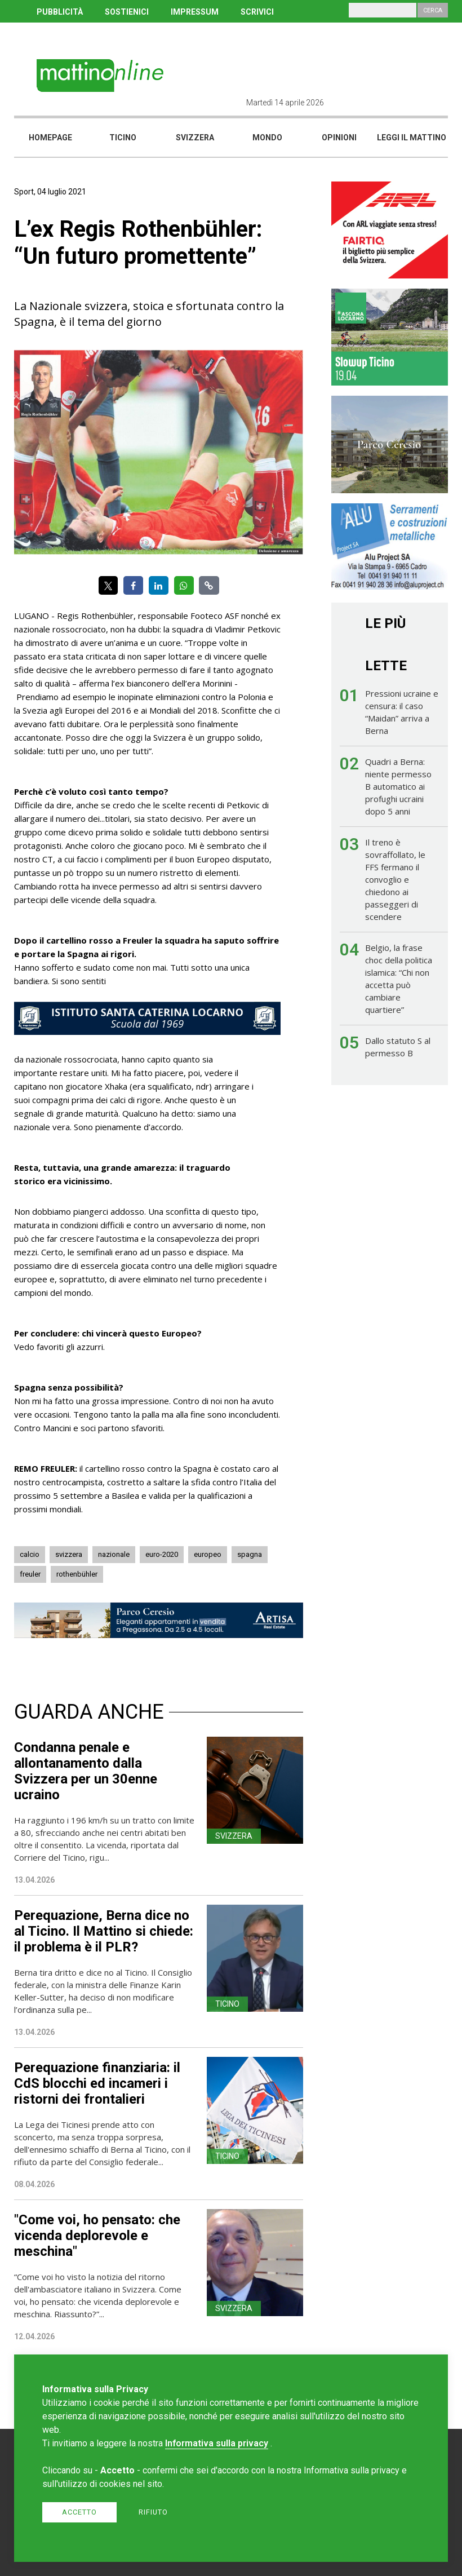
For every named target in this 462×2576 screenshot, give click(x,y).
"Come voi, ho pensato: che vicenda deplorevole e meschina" (97, 2235)
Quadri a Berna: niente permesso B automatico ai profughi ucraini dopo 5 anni (398, 786)
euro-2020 (161, 1554)
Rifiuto (153, 2512)
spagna (249, 1554)
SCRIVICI (257, 11)
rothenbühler (76, 1574)
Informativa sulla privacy (216, 2443)
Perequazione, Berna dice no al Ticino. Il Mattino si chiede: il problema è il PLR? (103, 1931)
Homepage (50, 137)
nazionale (114, 1554)
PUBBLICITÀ (60, 11)
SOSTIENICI (127, 11)
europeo (207, 1554)
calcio (29, 1554)
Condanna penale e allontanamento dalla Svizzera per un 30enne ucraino (85, 1771)
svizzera (68, 1554)
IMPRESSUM (195, 11)
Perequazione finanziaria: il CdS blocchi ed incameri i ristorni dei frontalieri (97, 2083)
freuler (30, 1574)
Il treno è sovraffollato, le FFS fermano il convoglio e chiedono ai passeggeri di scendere (395, 879)
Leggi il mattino (411, 137)
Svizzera (195, 137)
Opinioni (339, 137)
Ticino (122, 137)
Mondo (267, 137)
